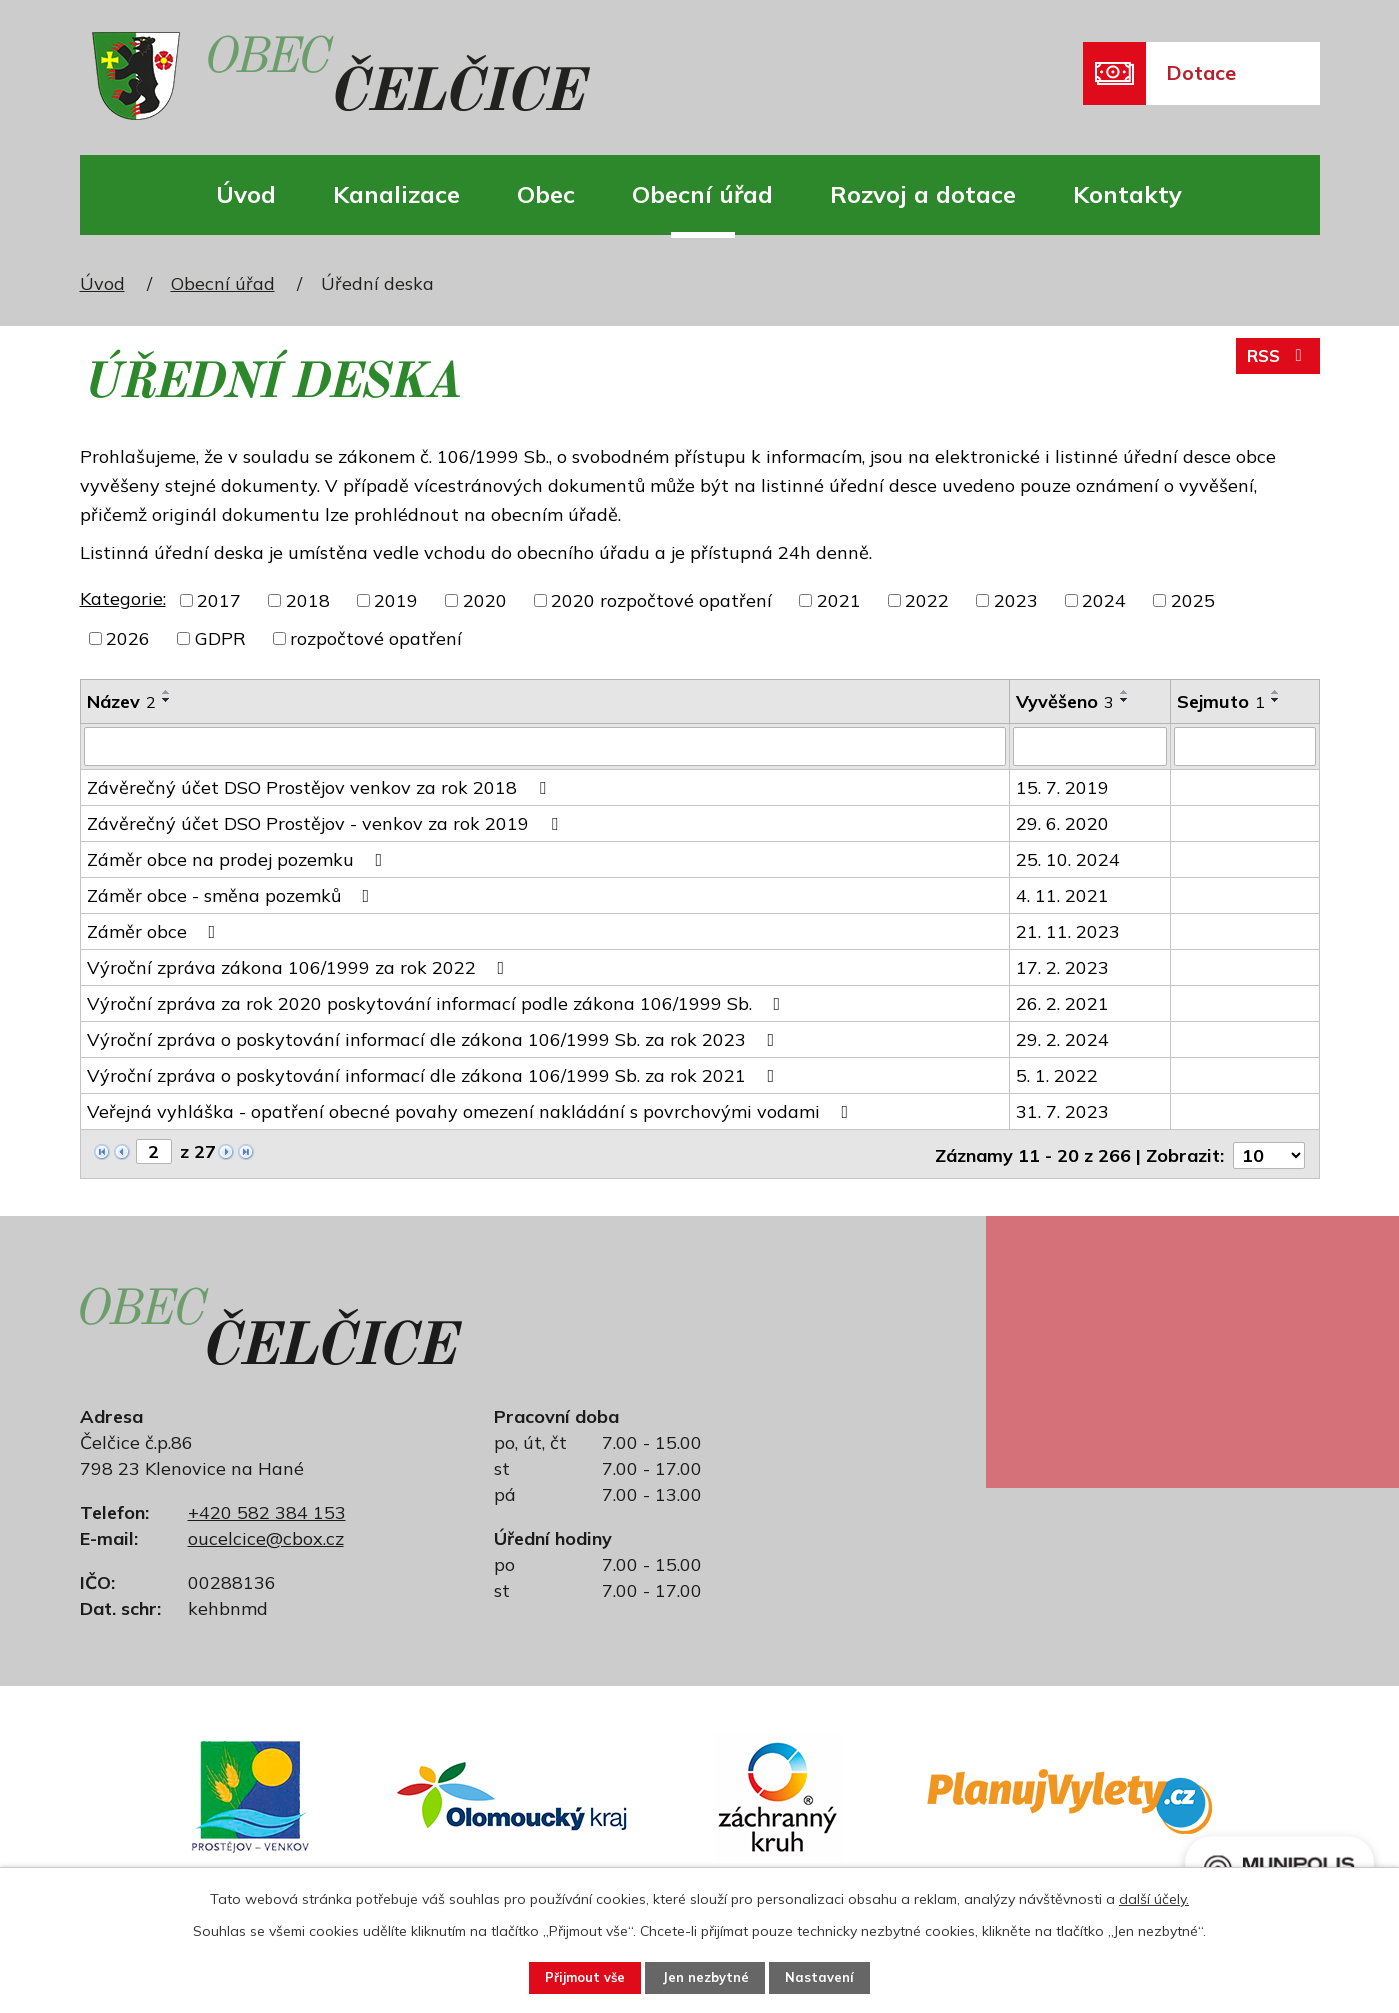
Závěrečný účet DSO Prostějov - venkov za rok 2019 (326, 822)
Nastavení (836, 1976)
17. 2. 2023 (1062, 966)
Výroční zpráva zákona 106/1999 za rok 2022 (300, 966)
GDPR (220, 638)
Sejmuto (1221, 701)
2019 (396, 600)
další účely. (1154, 1896)
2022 (927, 600)
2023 (1016, 600)
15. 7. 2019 (1062, 786)
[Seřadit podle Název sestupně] (167, 700)
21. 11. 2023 (1068, 930)
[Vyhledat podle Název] (545, 746)
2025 (1193, 600)
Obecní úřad (702, 194)
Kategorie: (123, 598)
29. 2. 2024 (1062, 1038)
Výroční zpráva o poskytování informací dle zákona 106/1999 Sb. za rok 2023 (435, 1038)
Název (121, 701)
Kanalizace (396, 194)
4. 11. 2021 (1062, 894)
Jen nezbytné (707, 1976)
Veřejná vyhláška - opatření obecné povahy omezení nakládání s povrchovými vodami (472, 1110)
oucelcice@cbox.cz (266, 1534)
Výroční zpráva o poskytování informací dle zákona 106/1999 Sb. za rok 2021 (435, 1074)
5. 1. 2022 (1057, 1074)
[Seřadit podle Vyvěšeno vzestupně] (1125, 692)
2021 (839, 600)
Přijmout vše (571, 1976)
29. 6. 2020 (1062, 822)
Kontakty (1127, 194)
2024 (1104, 600)
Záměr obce (155, 930)
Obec (546, 194)
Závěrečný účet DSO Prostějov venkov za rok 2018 (320, 786)
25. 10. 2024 (1068, 858)
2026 (128, 638)
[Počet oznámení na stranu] (1269, 1151)
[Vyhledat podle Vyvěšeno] (1089, 746)
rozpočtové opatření (376, 638)
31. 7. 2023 (1062, 1110)
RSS (1275, 362)
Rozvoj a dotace (923, 194)
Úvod (246, 194)
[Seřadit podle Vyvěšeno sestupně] (1125, 700)
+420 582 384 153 (267, 1508)
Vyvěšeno (1065, 701)
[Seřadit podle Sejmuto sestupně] (1276, 700)
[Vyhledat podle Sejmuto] (1245, 746)
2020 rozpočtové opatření (661, 600)
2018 (308, 600)
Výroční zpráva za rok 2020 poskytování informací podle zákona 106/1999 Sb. (438, 1002)
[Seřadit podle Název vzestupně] (167, 692)
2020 (485, 600)
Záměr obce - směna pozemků (232, 894)
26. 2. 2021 (1062, 1002)
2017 (219, 600)
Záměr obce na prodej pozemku (239, 858)
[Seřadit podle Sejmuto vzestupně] (1276, 692)
